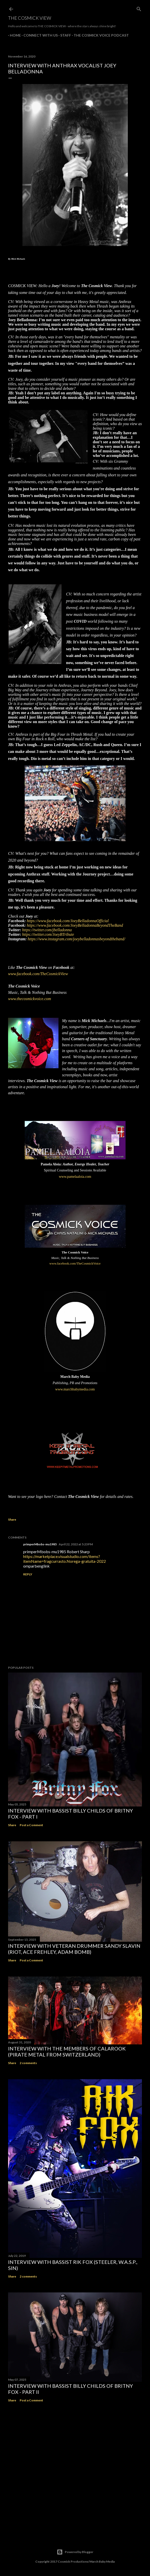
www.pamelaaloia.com (75, 1177)
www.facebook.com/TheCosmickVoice (75, 1263)
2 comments (28, 2063)
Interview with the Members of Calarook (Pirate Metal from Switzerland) (67, 2051)
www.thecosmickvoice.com (30, 999)
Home (13, 35)
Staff (63, 35)
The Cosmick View (29, 18)
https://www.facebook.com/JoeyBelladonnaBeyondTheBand (75, 925)
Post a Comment (31, 1825)
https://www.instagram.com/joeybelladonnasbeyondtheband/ (76, 939)
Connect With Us (39, 35)
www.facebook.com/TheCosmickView (38, 974)
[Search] (139, 8)
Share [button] (12, 1519)
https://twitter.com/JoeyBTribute (48, 934)
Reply (27, 1574)
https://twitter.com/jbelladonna (47, 930)
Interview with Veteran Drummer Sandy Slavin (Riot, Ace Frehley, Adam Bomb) (74, 1949)
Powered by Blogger (75, 2552)
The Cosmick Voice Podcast (99, 35)
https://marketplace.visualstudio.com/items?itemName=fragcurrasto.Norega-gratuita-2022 (64, 1559)
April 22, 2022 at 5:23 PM (76, 1544)
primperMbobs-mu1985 (40, 1544)
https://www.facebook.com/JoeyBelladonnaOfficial (68, 921)
